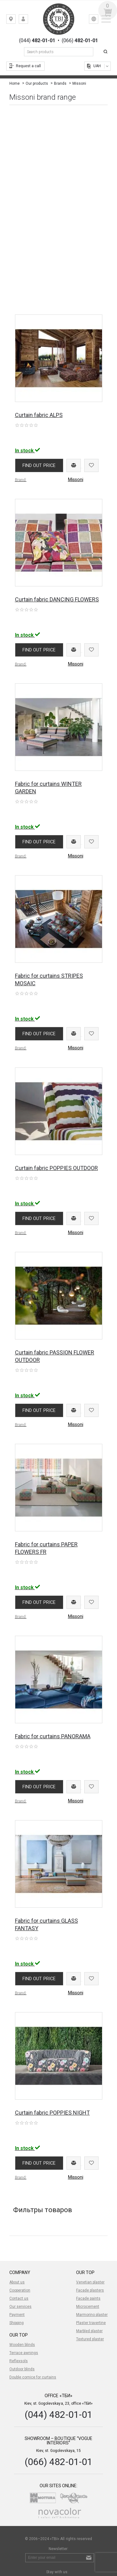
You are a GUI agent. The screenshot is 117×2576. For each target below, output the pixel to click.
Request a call (28, 66)
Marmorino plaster (92, 2314)
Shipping (16, 2323)
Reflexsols (18, 2361)
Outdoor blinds (22, 2369)
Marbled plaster (89, 2331)
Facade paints (88, 2298)
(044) (37, 40)
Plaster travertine (91, 2323)
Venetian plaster (90, 2282)
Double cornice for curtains (32, 2377)
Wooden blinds (22, 2345)
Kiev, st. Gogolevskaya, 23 (15, 20)
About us (17, 2282)
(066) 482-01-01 (58, 2461)
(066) (80, 40)
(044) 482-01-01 (58, 2414)
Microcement (87, 2306)
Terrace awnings (23, 2353)
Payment (17, 2314)
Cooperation (19, 2290)
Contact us (18, 2298)
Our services (20, 2306)
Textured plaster (90, 2339)
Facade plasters (90, 2290)
